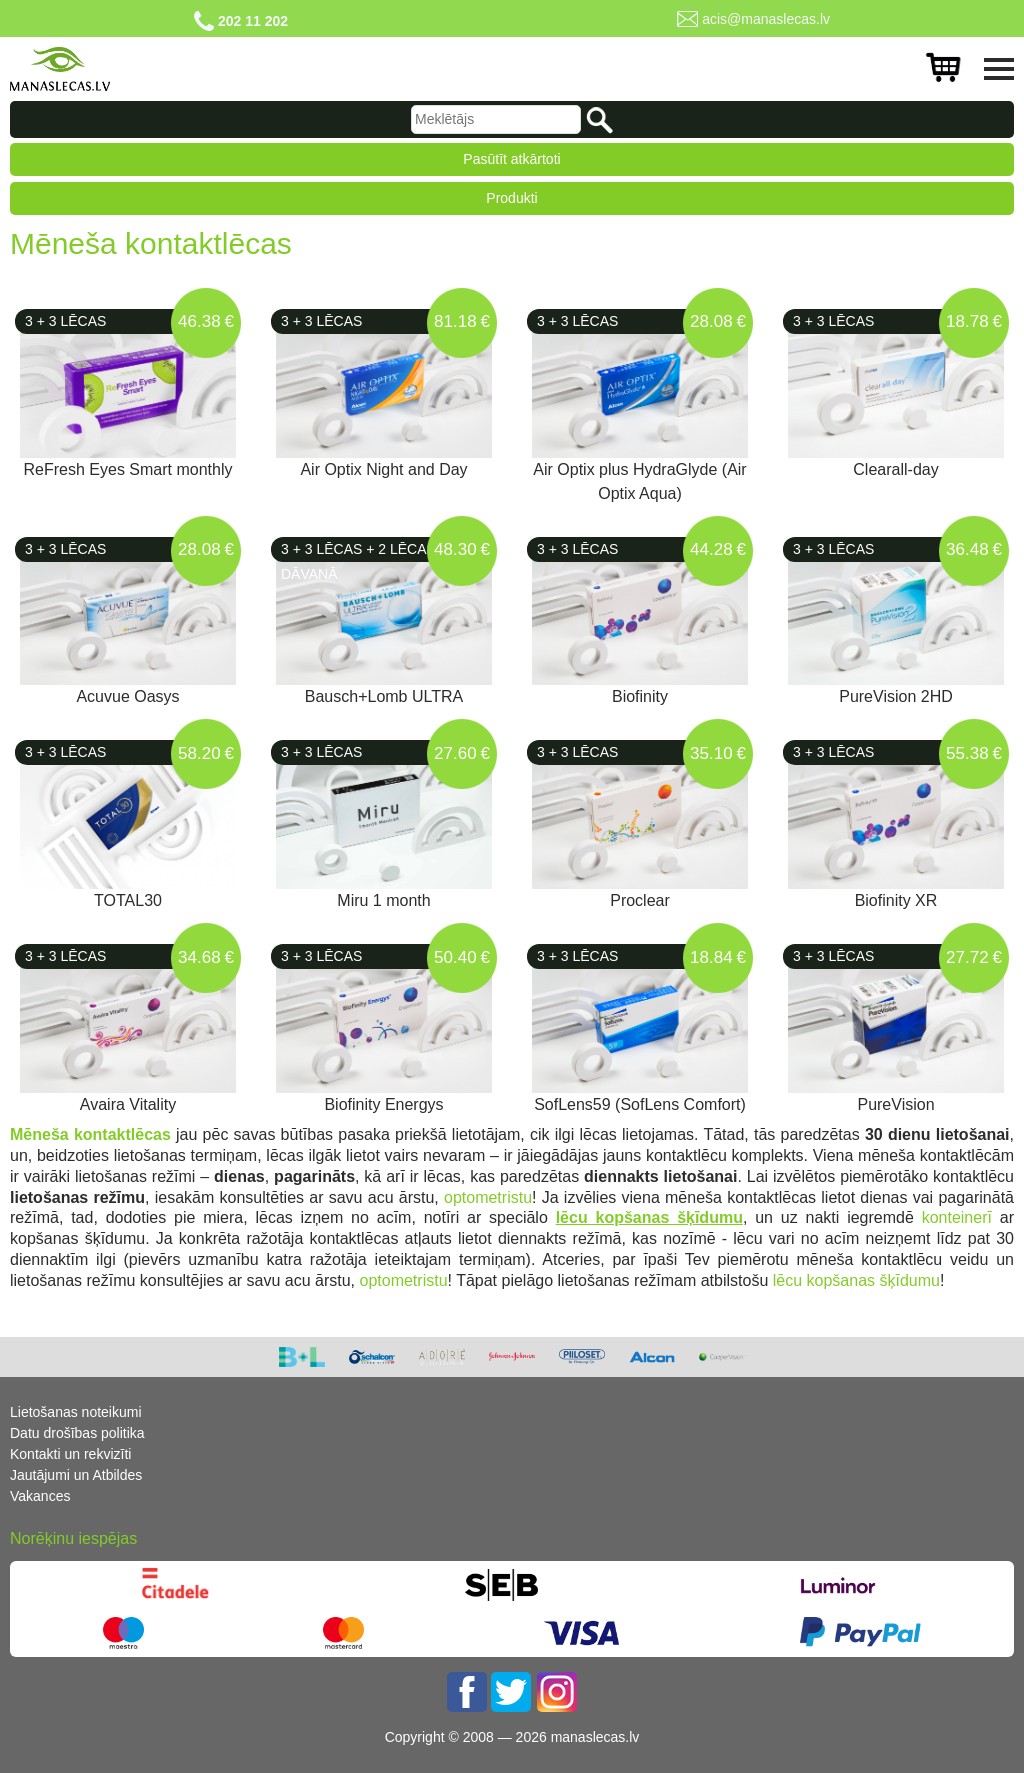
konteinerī (961, 1217)
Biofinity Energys (383, 1104)
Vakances (40, 1496)
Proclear (640, 900)
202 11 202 (253, 21)
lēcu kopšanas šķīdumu (854, 1280)
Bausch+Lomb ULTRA (384, 696)
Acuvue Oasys (127, 696)
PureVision (895, 1104)
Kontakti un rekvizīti (70, 1454)
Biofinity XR (896, 900)
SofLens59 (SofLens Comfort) (640, 1104)
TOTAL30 (128, 900)
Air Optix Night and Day (383, 469)
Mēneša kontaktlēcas (90, 1134)
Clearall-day (895, 469)
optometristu (485, 1197)
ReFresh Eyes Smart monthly (128, 469)
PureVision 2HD (896, 696)
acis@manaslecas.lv (766, 19)
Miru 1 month (383, 900)
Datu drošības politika (77, 1433)
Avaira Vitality (128, 1104)
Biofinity (640, 696)
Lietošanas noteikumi (76, 1412)
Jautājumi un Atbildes (76, 1475)
